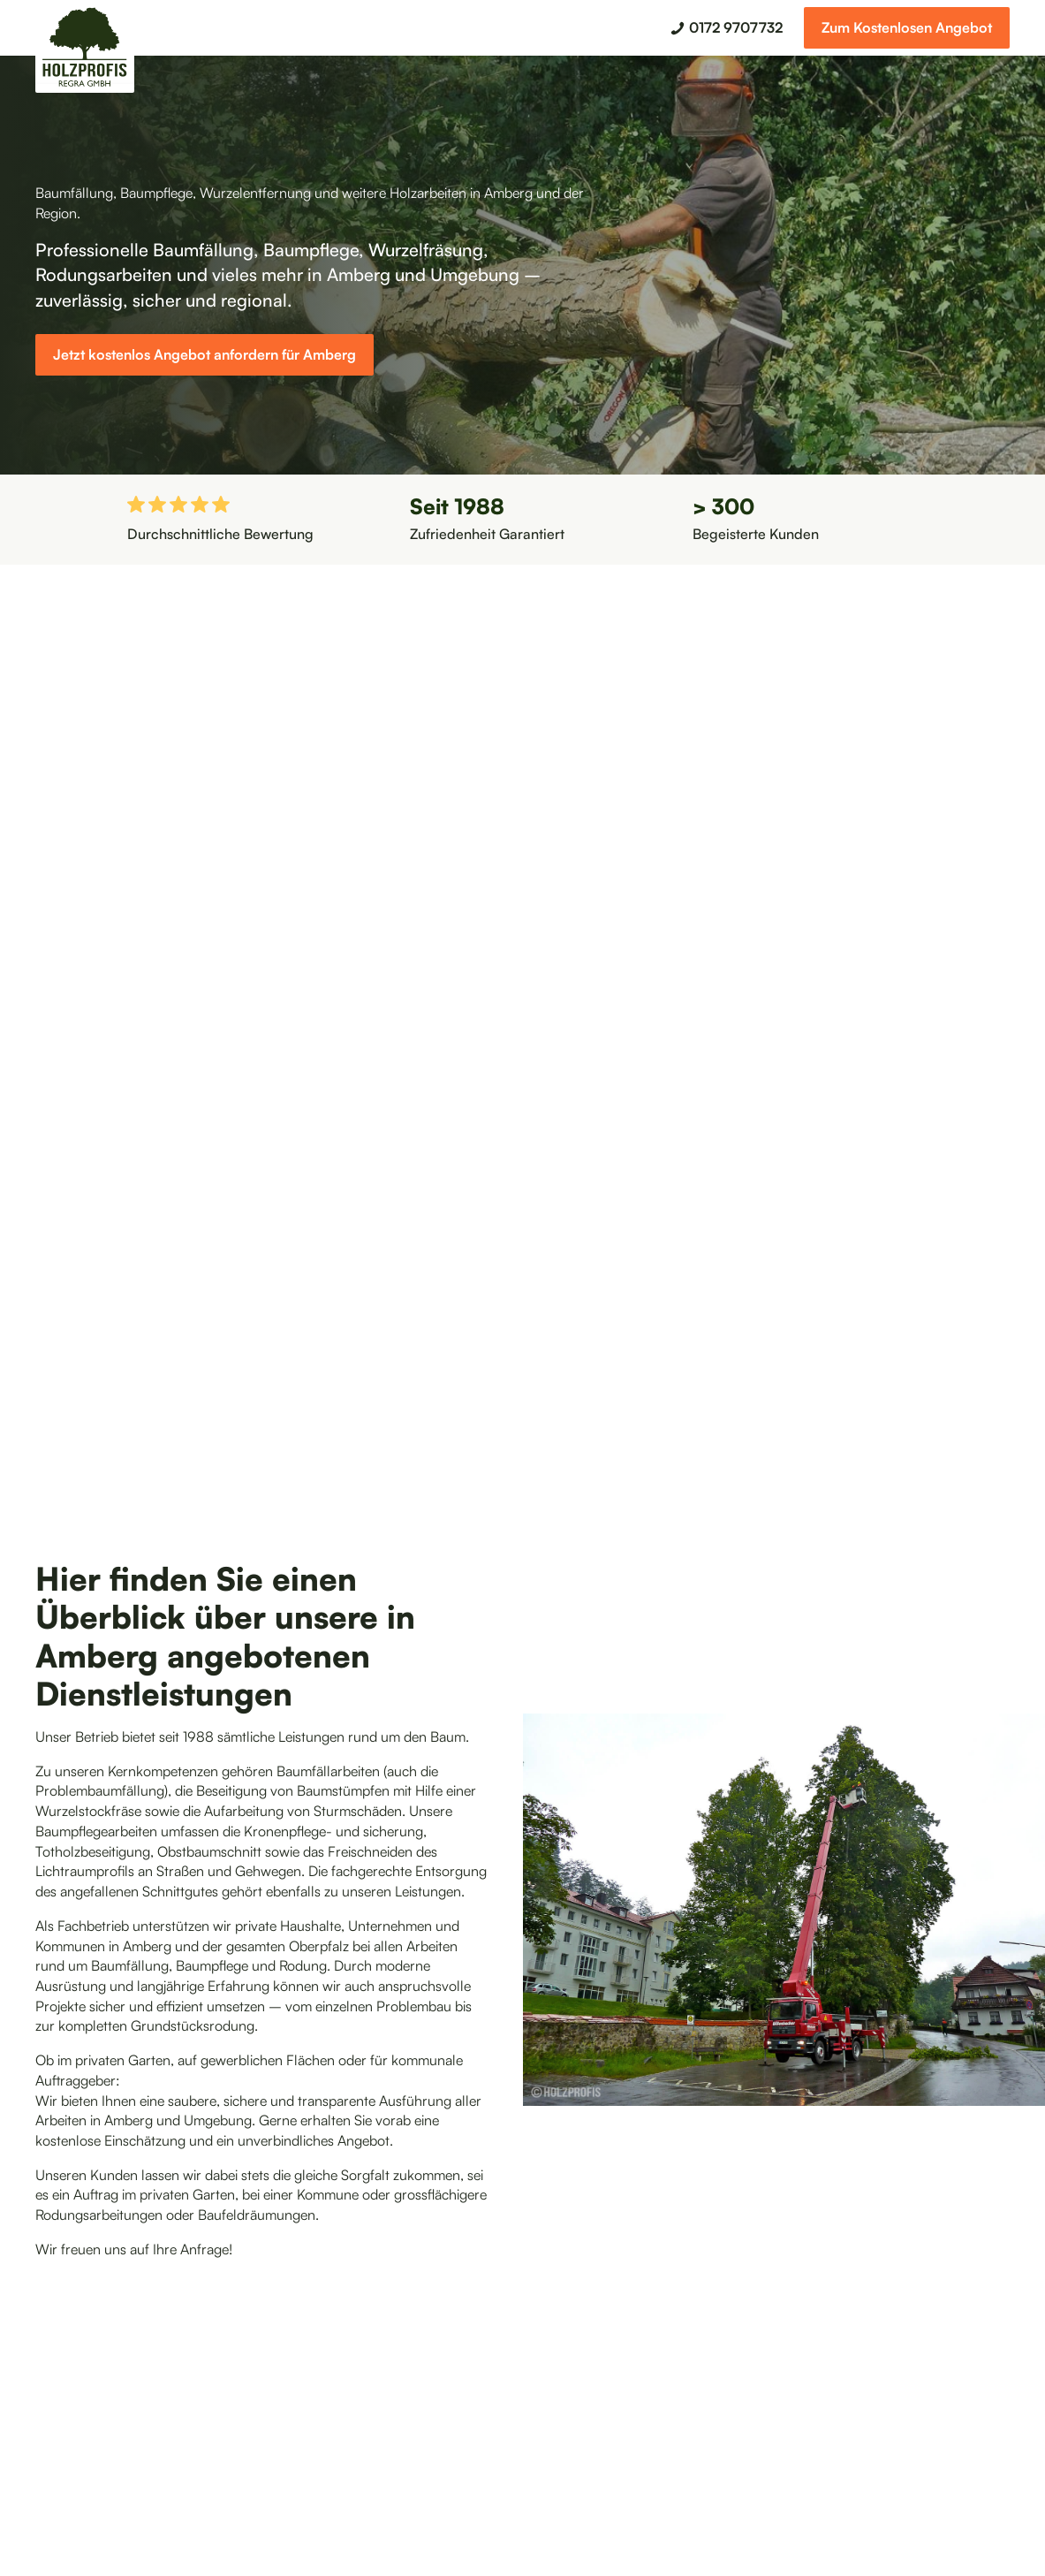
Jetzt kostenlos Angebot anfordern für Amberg (204, 354)
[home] (84, 50)
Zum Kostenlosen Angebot (907, 27)
